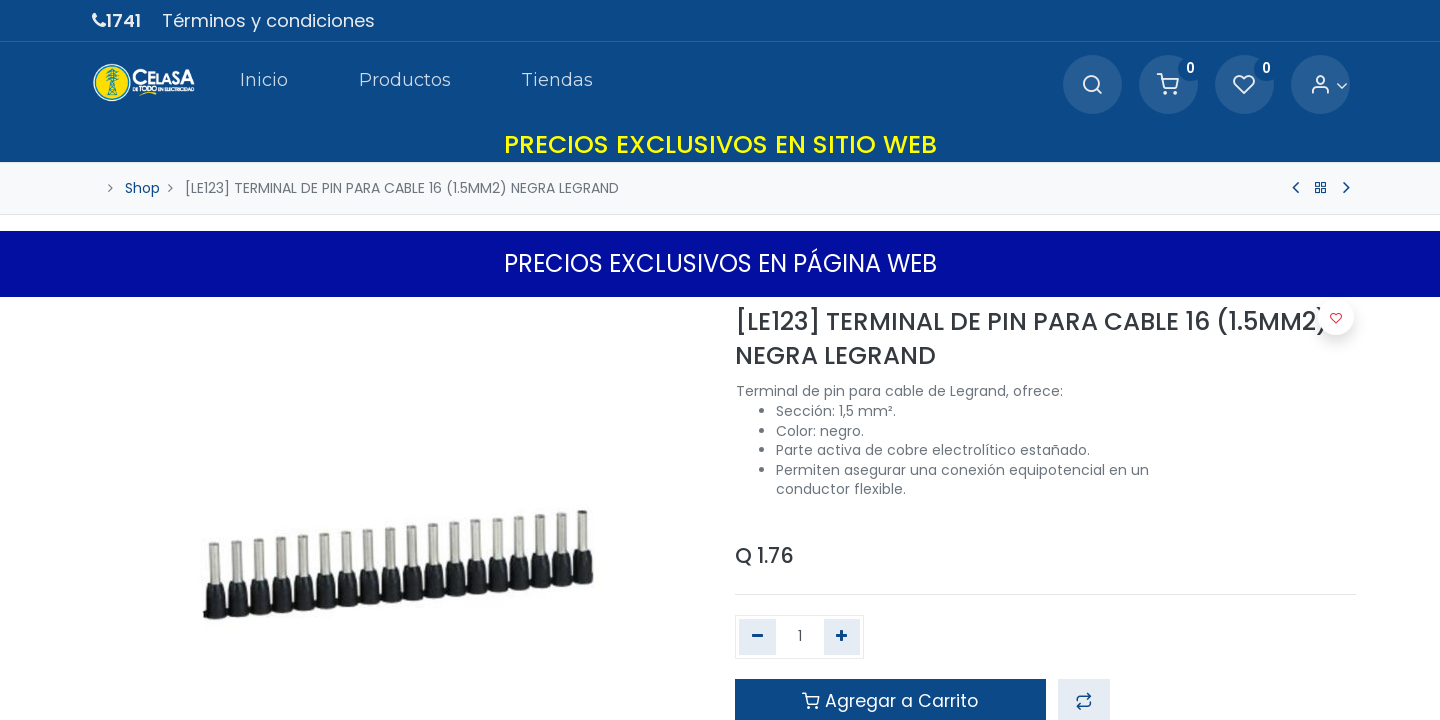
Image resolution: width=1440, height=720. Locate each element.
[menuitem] (264, 84)
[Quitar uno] (757, 637)
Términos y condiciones (268, 20)
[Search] (1092, 85)
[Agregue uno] (842, 637)
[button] (1336, 317)
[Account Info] (1328, 85)
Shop (142, 188)
